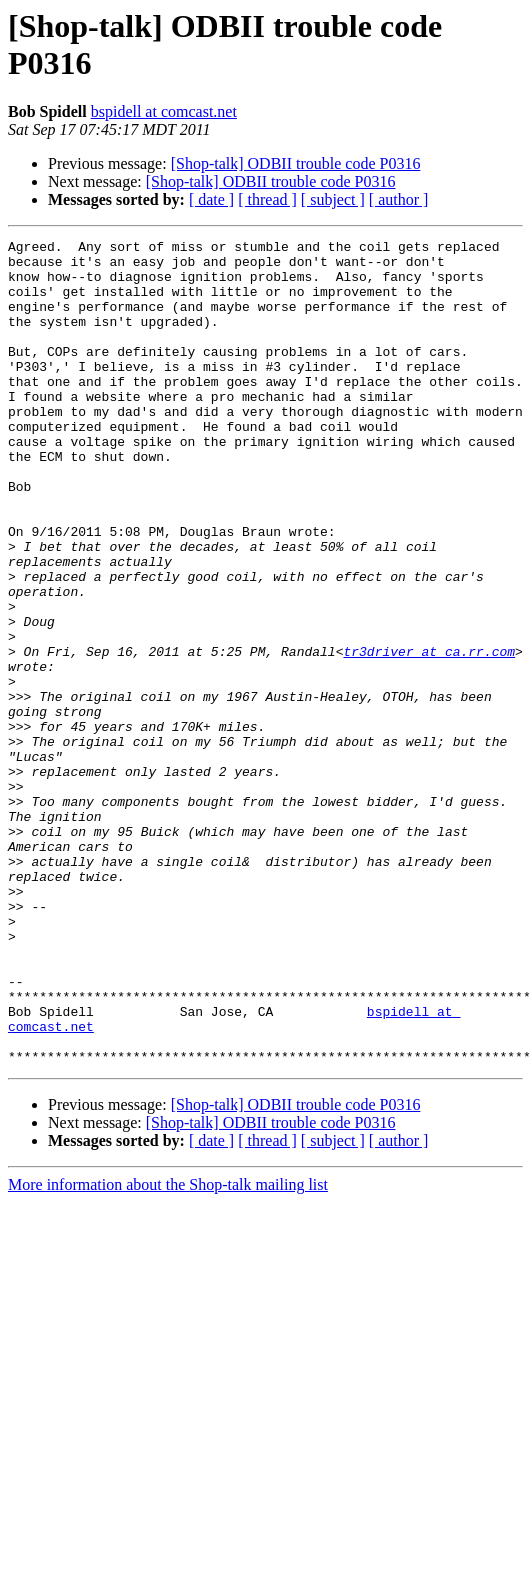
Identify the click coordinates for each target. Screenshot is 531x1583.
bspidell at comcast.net (164, 111)
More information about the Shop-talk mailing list (168, 1349)
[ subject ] (333, 199)
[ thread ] (267, 199)
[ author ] (399, 199)
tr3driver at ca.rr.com (429, 735)
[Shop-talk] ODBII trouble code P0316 (296, 163)
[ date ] (211, 199)
